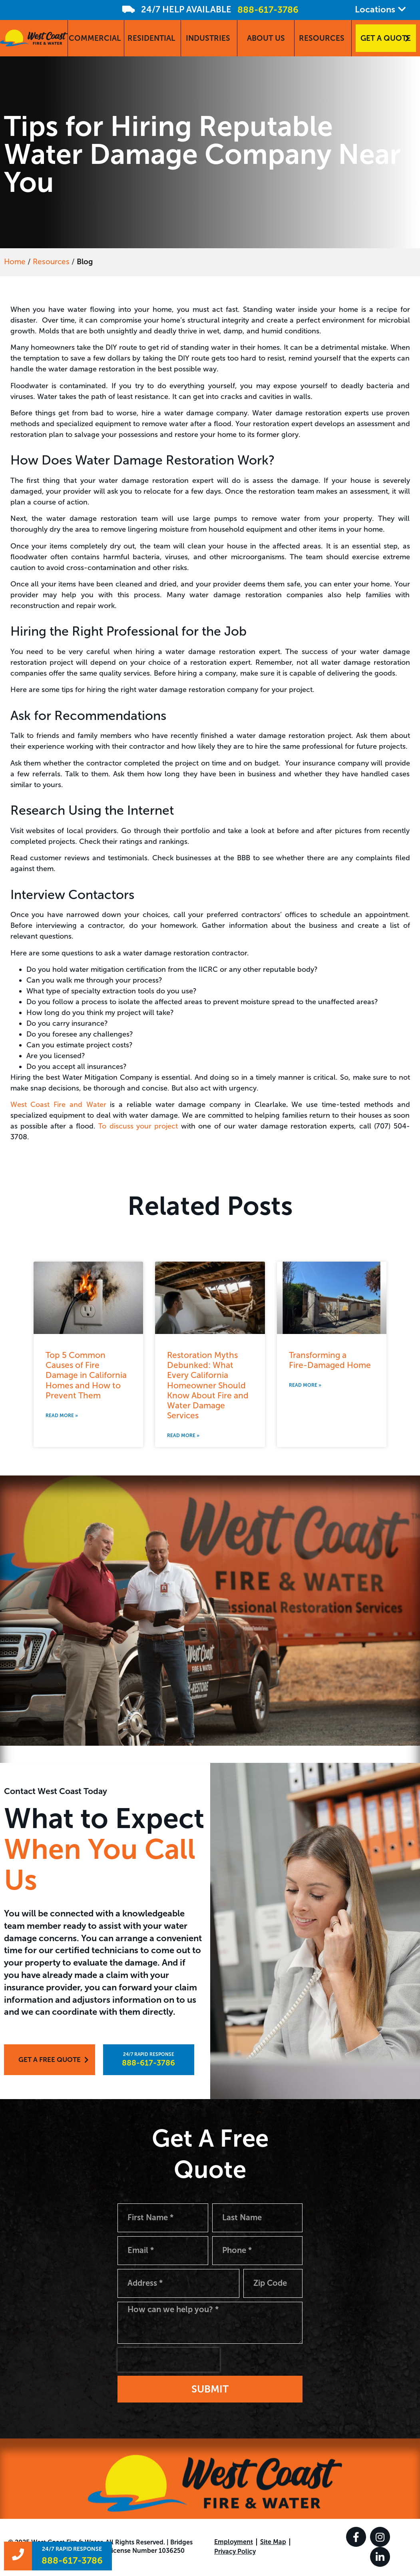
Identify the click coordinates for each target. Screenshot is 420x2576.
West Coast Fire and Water (58, 1104)
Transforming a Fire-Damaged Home (330, 1360)
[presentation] (168, 2361)
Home (15, 261)
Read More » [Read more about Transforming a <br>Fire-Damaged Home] (305, 1385)
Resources (51, 261)
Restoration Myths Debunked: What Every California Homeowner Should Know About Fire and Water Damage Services (208, 1385)
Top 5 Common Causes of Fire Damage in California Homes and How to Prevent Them (86, 1375)
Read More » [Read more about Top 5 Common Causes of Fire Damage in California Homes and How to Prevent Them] (62, 1415)
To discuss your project (138, 1126)
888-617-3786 (268, 9)
